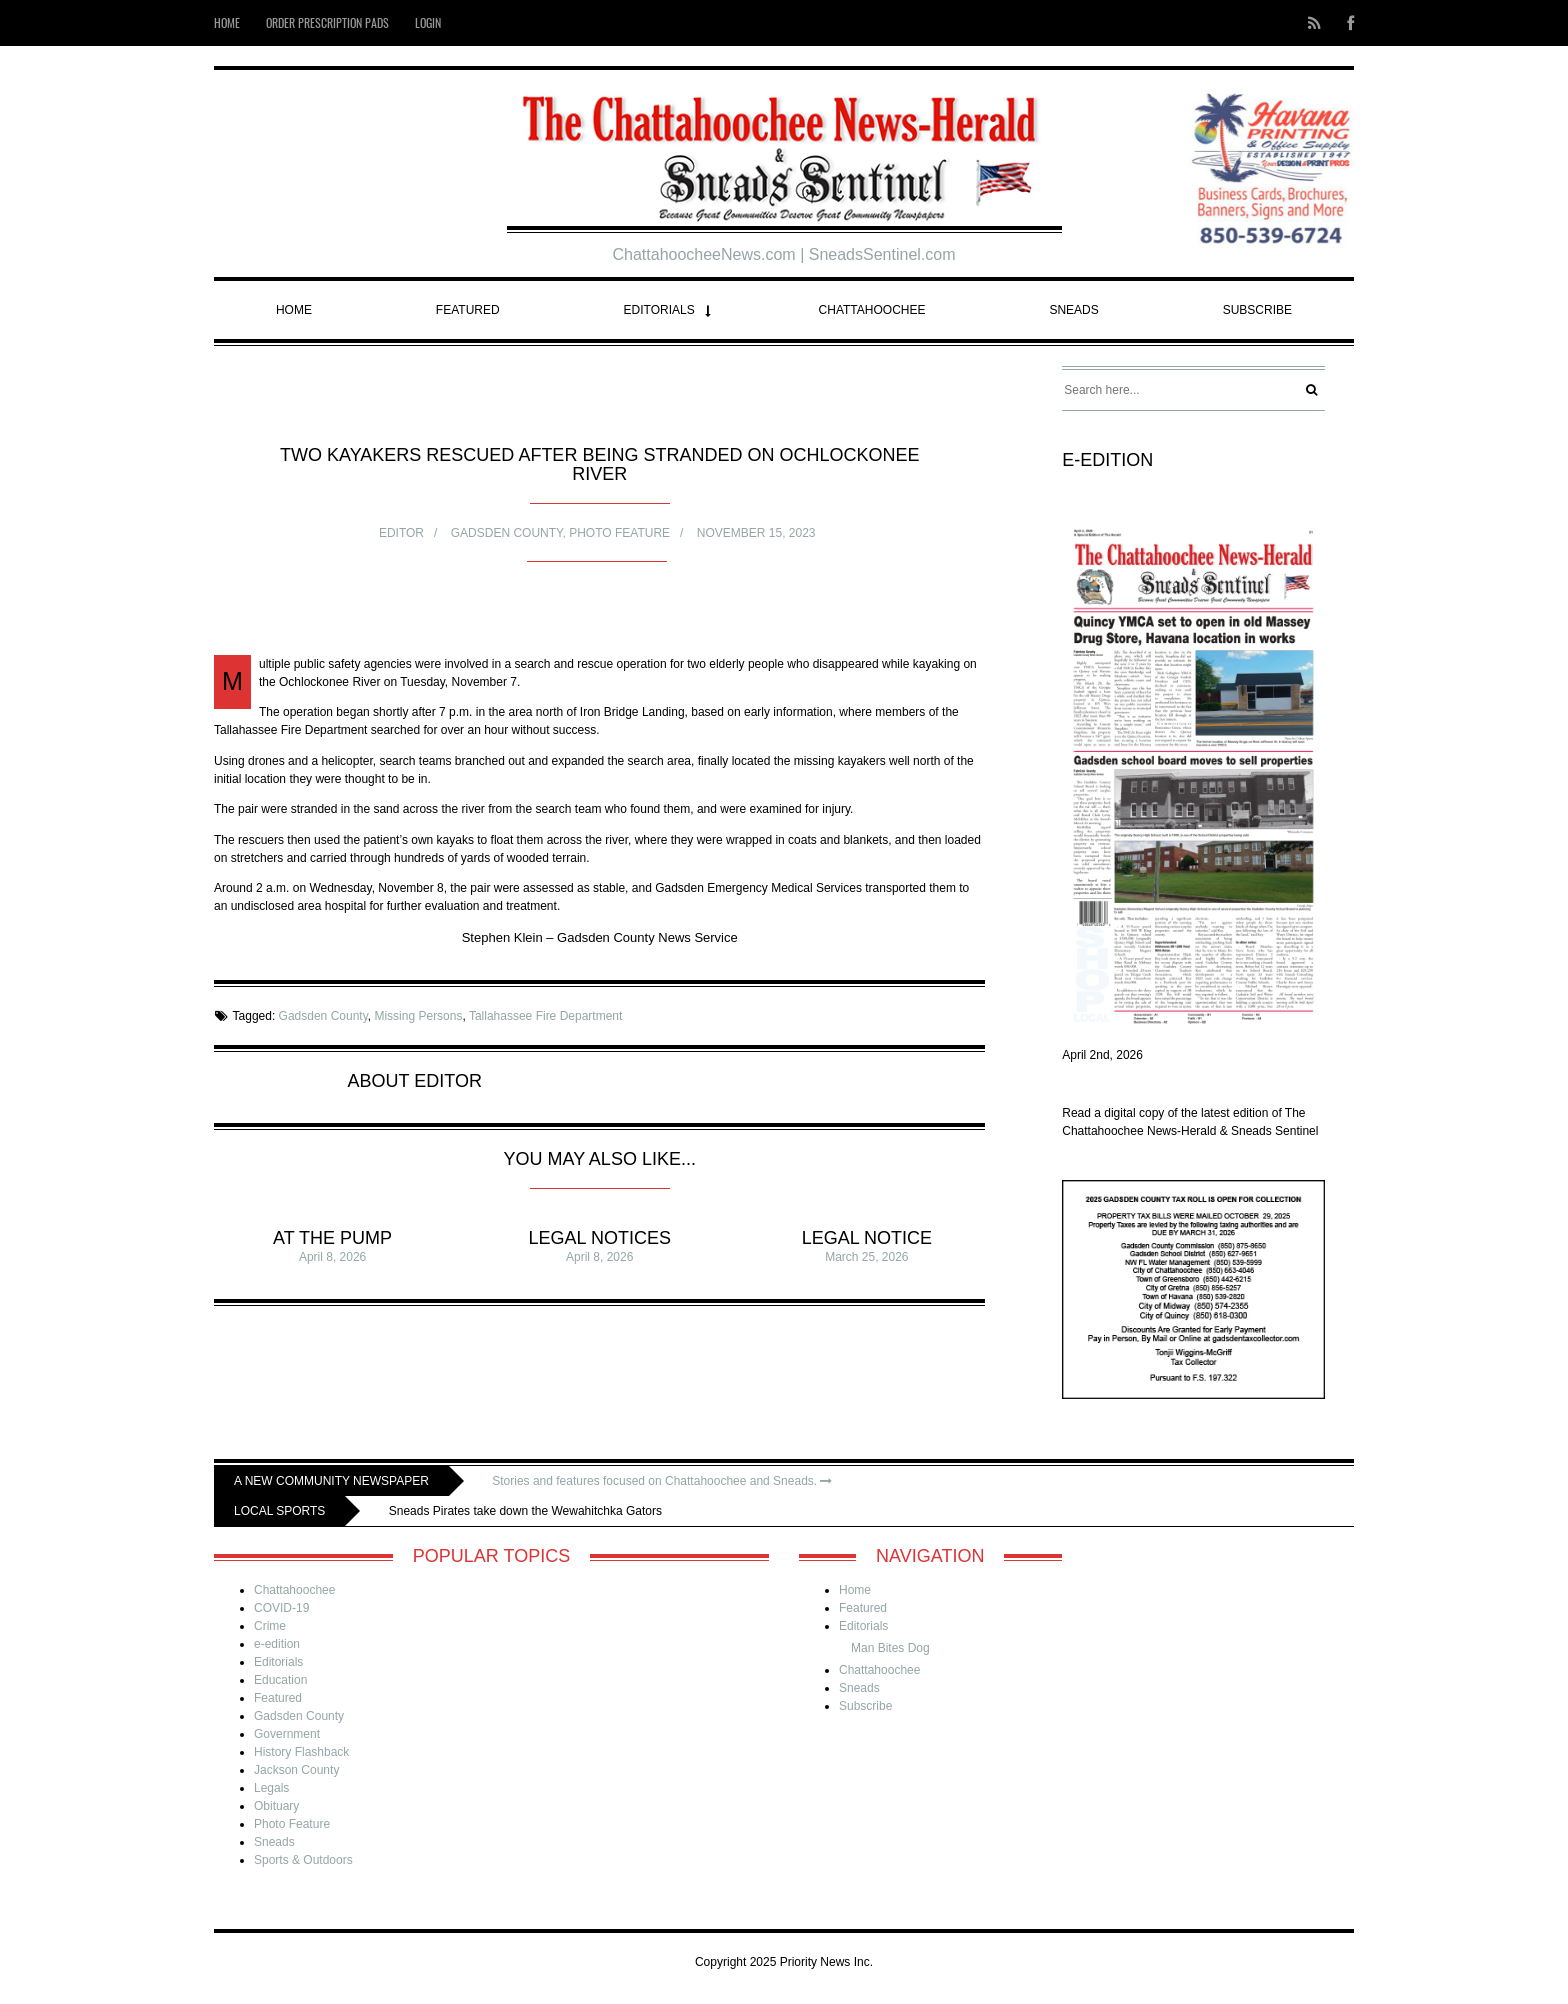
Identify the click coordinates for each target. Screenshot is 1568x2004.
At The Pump (332, 1238)
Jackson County (296, 1770)
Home (227, 22)
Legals (271, 1788)
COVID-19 (281, 1608)
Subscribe (1257, 310)
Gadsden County (507, 533)
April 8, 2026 (332, 1257)
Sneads (1073, 310)
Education (280, 1680)
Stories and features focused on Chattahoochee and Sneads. (662, 1481)
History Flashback (301, 1752)
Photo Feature (619, 533)
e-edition (277, 1644)
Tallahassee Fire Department (545, 1016)
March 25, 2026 (866, 1257)
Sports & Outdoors (303, 1860)
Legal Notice (867, 1238)
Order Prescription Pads (327, 22)
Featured (468, 310)
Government (287, 1734)
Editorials (659, 310)
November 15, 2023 (756, 533)
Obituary (276, 1806)
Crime (270, 1626)
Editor (401, 533)
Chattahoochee (872, 310)
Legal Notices (600, 1238)
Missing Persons (418, 1016)
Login (428, 22)
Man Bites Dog (890, 1648)
